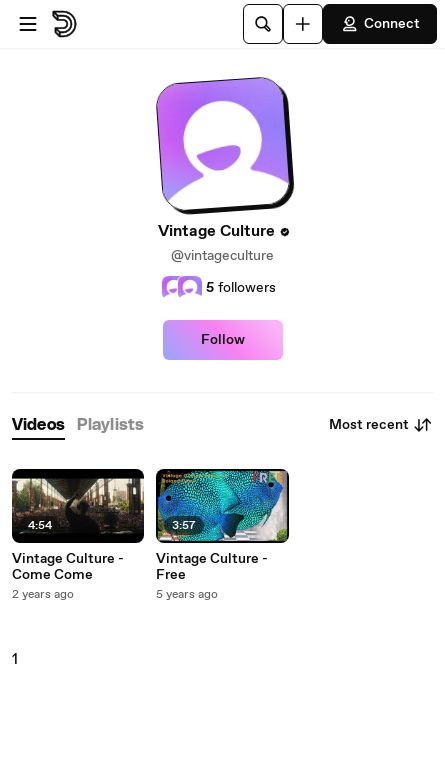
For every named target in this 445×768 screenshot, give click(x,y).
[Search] (263, 24)
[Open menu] (28, 24)
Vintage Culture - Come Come (68, 567)
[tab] (38, 425)
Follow (223, 340)
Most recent (381, 425)
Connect (380, 24)
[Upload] (303, 24)
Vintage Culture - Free (212, 567)
